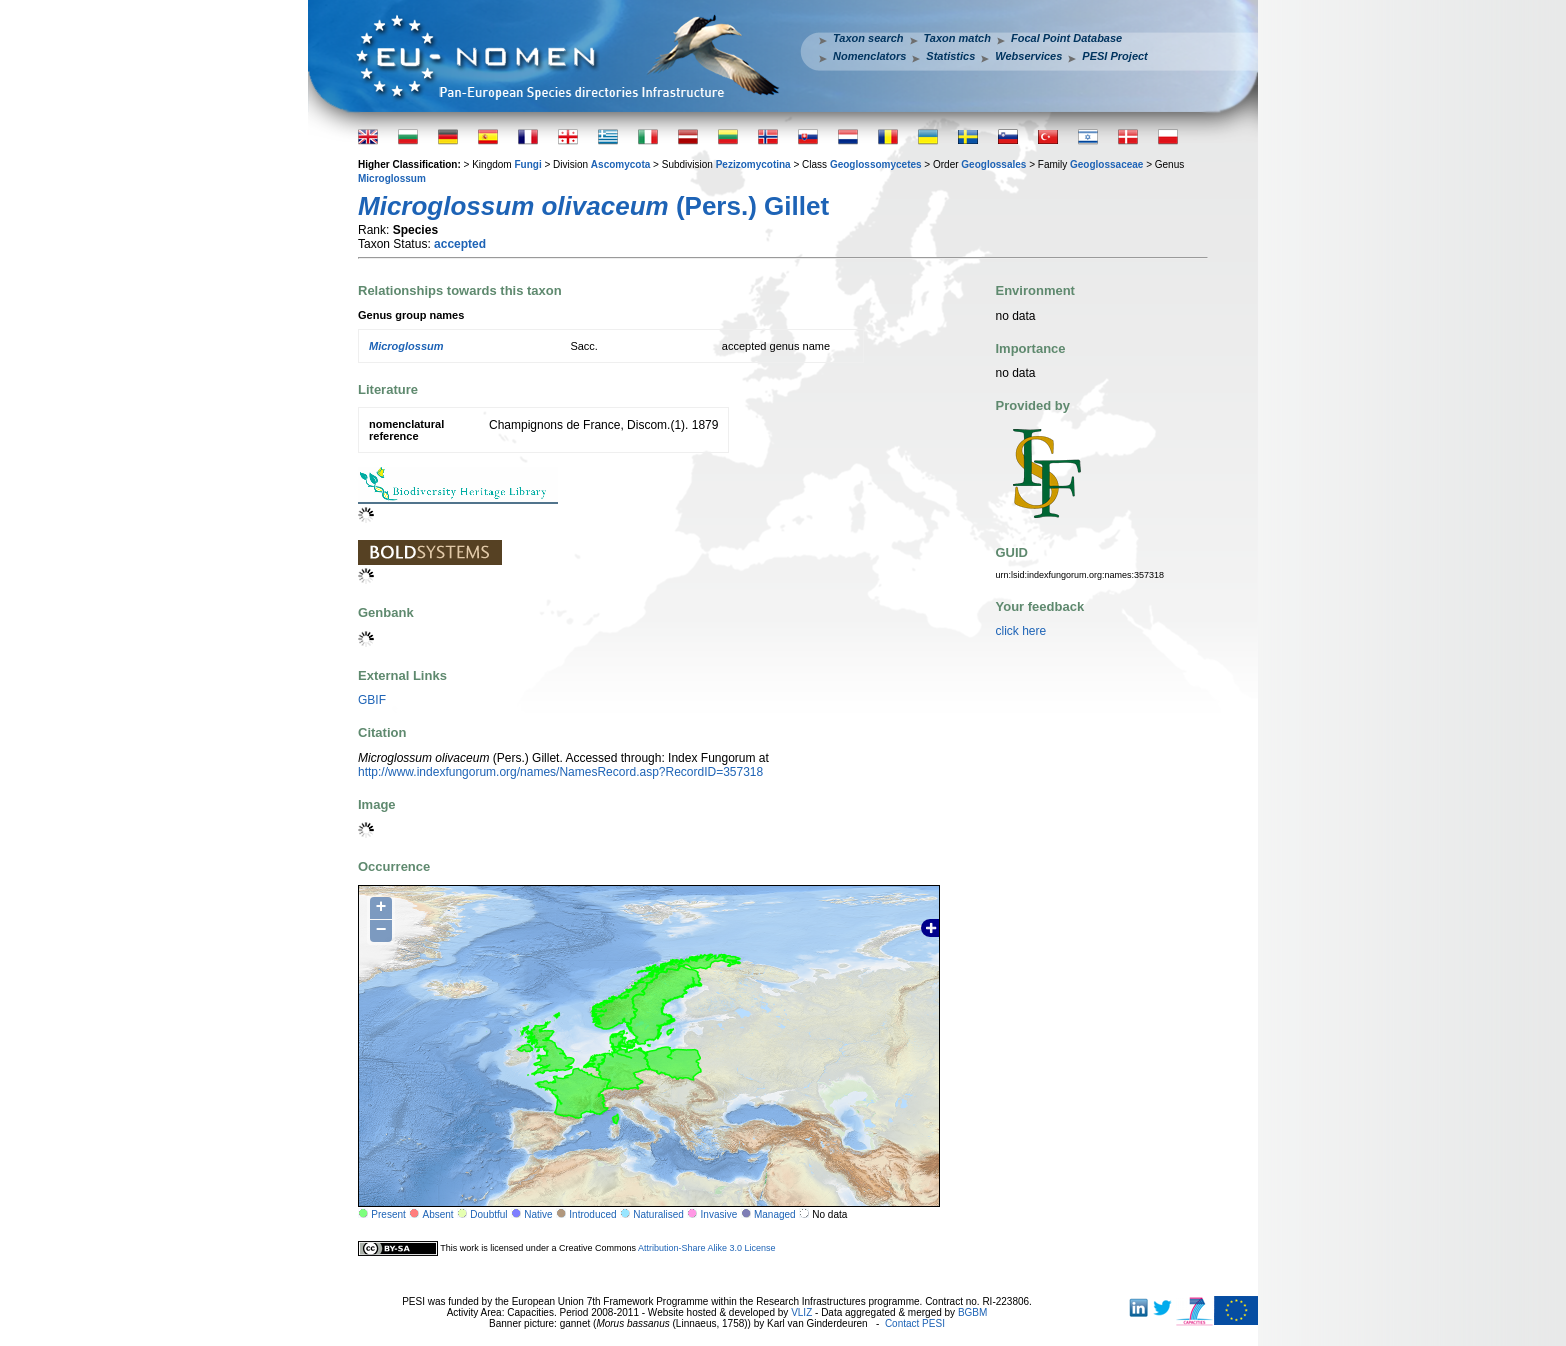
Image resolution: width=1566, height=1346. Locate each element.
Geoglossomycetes (876, 164)
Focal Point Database (1066, 38)
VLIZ (801, 1312)
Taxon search (868, 38)
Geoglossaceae (1106, 164)
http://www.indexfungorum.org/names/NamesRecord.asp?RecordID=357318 (560, 772)
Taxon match (957, 38)
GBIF (372, 700)
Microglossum (392, 178)
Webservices (1028, 56)
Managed (775, 1214)
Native (538, 1214)
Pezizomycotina (753, 164)
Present (388, 1214)
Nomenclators (869, 56)
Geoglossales (993, 164)
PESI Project (1114, 56)
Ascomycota (620, 164)
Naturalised (658, 1214)
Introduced (592, 1214)
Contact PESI (915, 1323)
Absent (438, 1214)
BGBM (972, 1312)
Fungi (527, 164)
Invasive (719, 1214)
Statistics (950, 56)
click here (1021, 631)
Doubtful (488, 1214)
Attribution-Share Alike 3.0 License (707, 1248)
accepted (460, 244)
